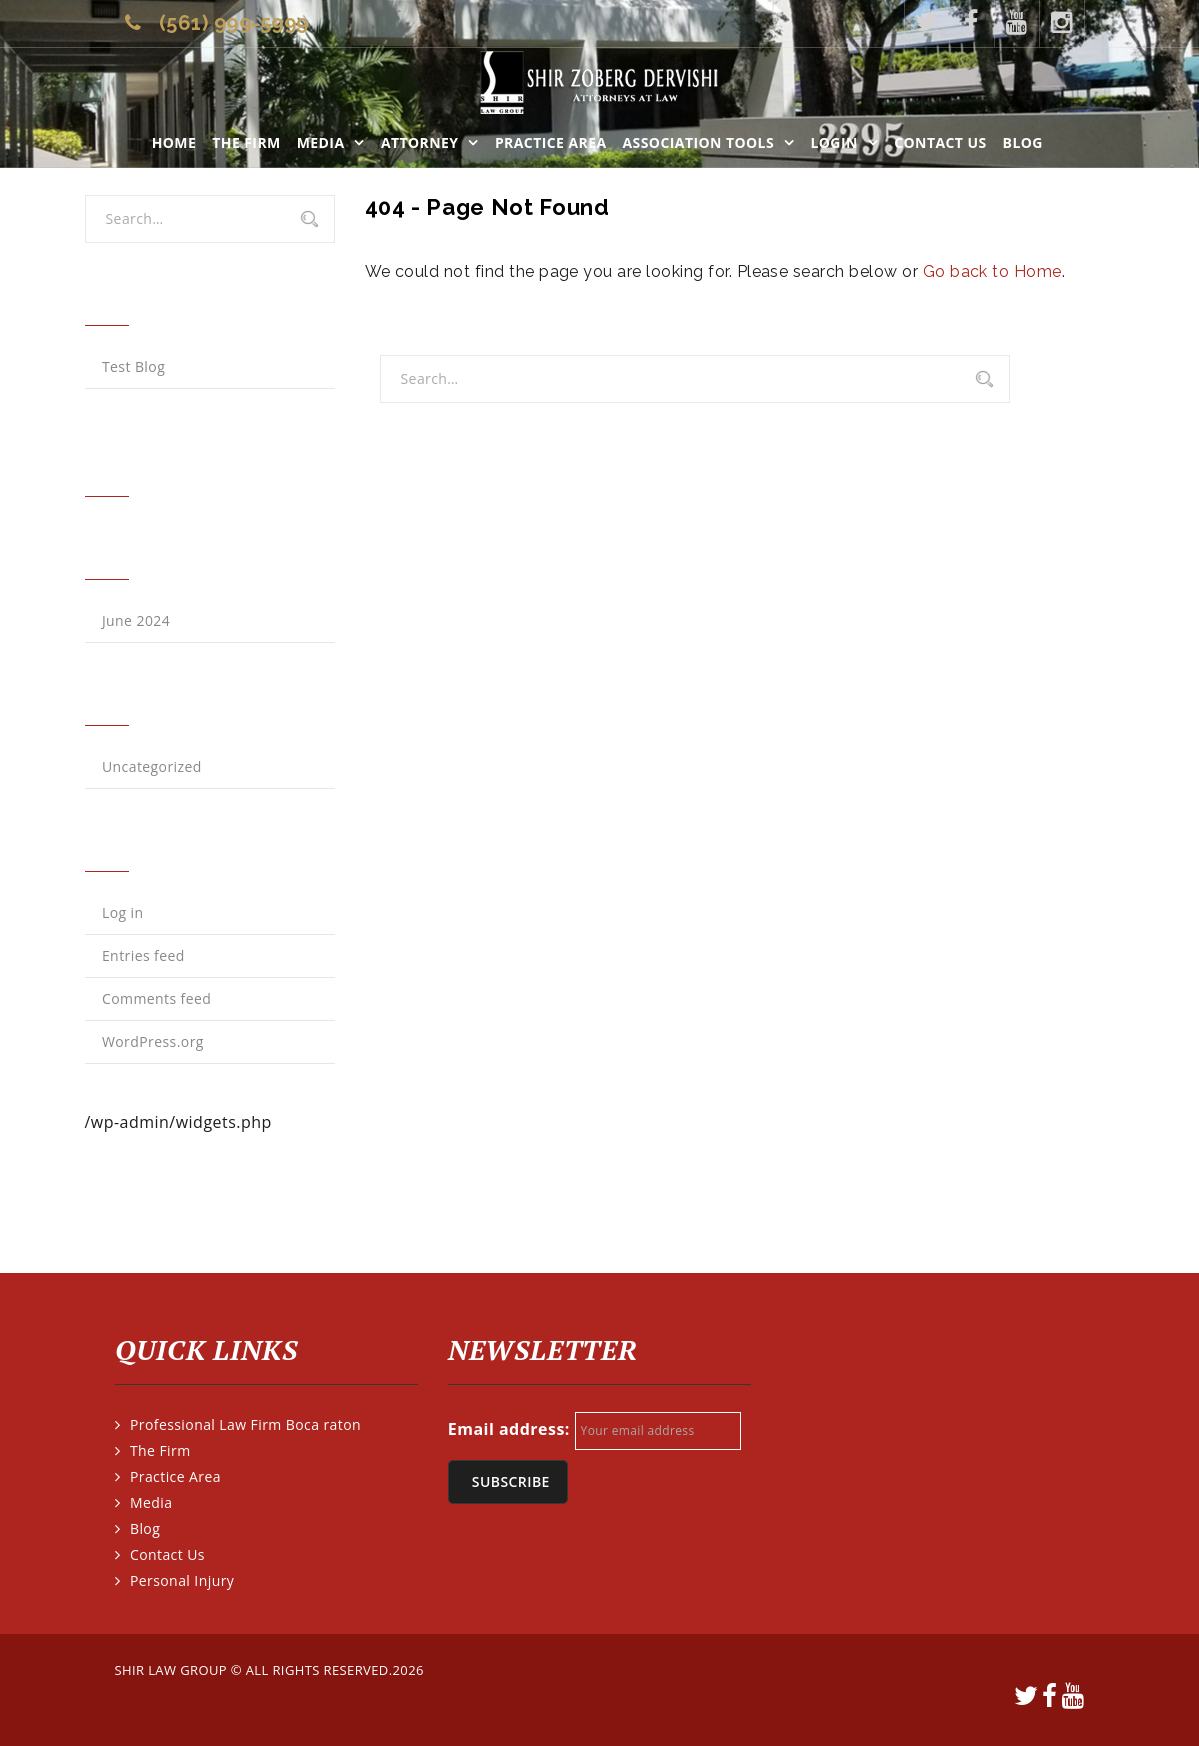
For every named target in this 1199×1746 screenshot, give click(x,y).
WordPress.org (153, 1041)
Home (174, 142)
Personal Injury (182, 1580)
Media (321, 142)
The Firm (246, 142)
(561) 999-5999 (234, 23)
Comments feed (156, 998)
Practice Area (551, 142)
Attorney (420, 142)
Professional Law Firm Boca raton (245, 1424)
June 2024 (136, 620)
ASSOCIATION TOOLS (699, 142)
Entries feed (143, 955)
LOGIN (833, 142)
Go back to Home (992, 271)
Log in (123, 912)
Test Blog (133, 366)
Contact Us (940, 142)
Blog (1023, 142)
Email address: (509, 1429)
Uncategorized (152, 766)
